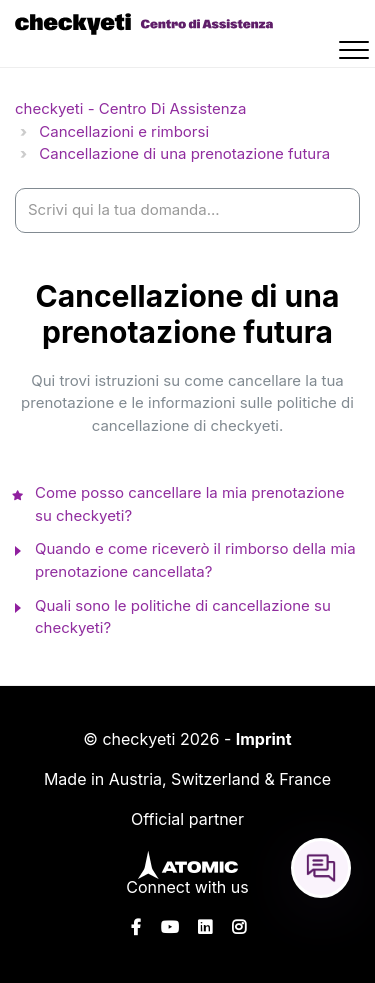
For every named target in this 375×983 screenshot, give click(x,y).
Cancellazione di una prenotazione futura (184, 153)
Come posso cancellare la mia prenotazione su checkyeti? (189, 504)
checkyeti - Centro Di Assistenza (130, 108)
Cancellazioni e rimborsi (124, 131)
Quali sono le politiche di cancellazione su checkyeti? (183, 617)
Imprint (264, 739)
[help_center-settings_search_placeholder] (187, 210)
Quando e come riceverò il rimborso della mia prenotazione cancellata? (195, 560)
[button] (357, 53)
